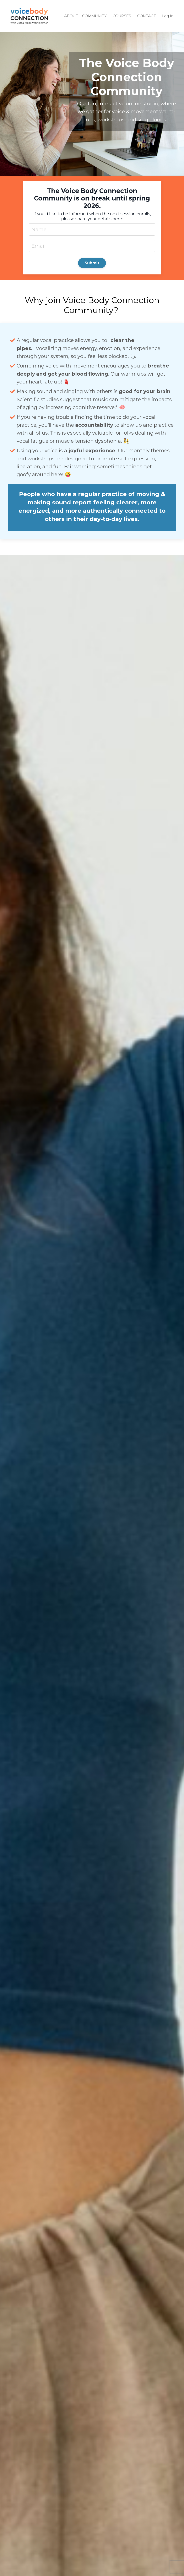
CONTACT (146, 16)
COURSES (122, 16)
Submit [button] (92, 263)
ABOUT (71, 16)
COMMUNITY (94, 16)
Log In (168, 16)
